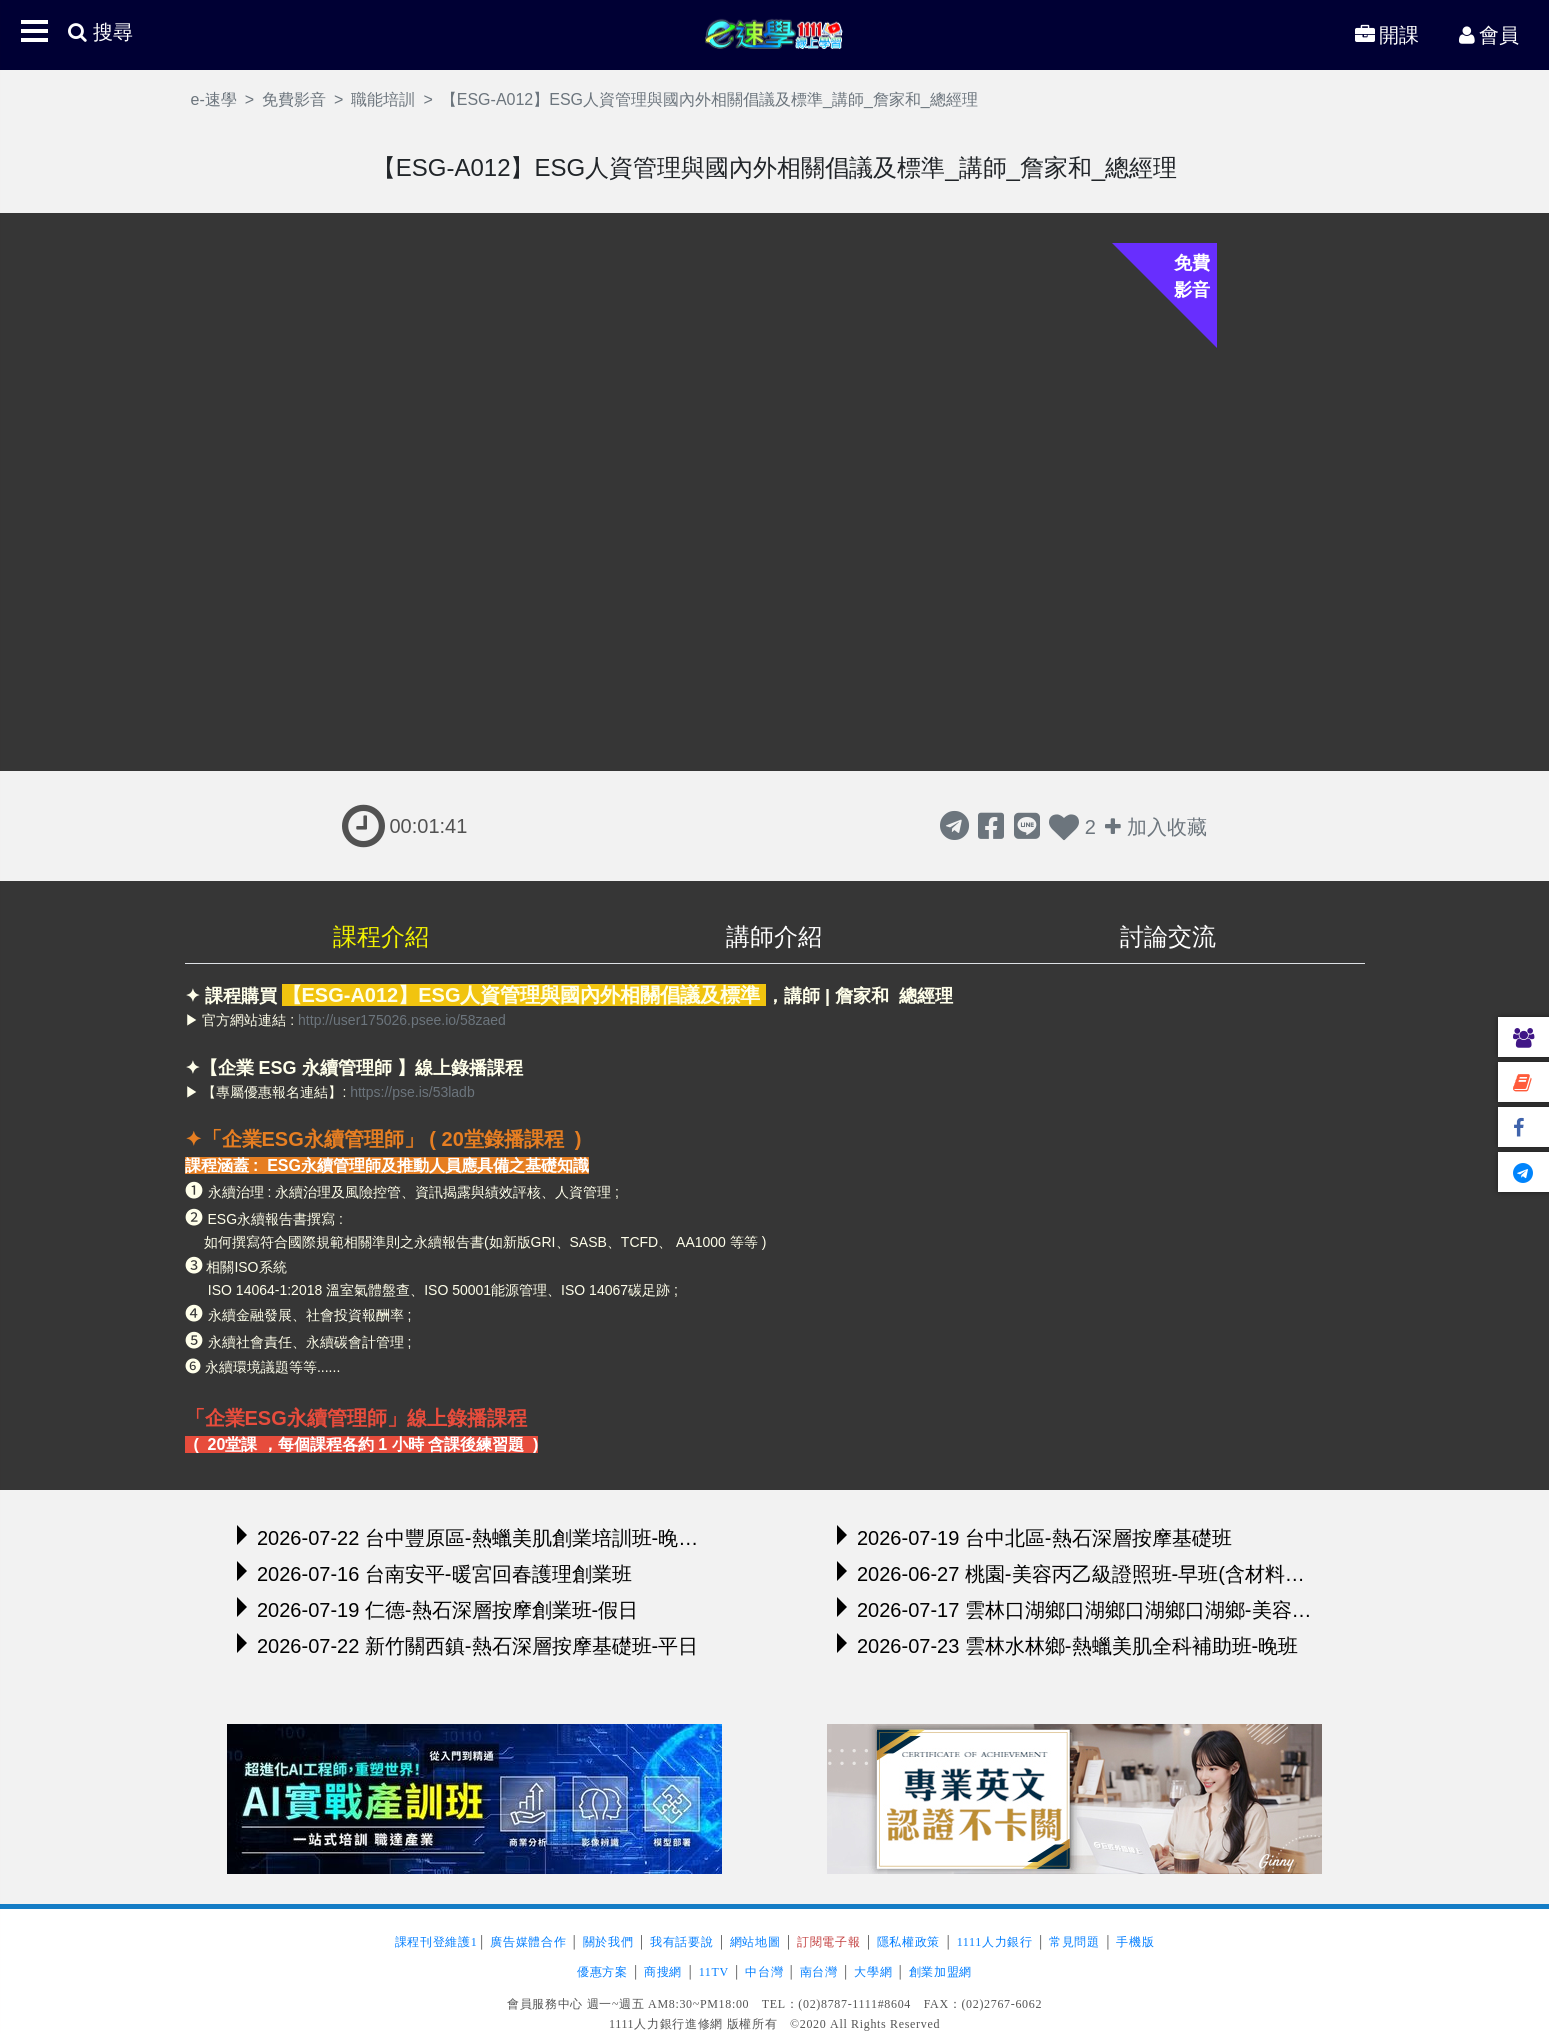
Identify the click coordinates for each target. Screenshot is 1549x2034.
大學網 (873, 1972)
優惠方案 (602, 1972)
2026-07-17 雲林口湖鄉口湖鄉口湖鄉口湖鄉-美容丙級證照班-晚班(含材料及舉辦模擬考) (1074, 1609)
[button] (34, 31)
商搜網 (663, 1972)
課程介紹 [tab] (381, 936)
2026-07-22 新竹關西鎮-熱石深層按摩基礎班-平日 (467, 1645)
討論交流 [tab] (1168, 936)
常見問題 (1074, 1942)
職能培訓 (383, 99)
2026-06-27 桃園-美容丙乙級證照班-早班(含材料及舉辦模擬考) (1074, 1573)
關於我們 (608, 1942)
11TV (714, 1972)
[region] (775, 1220)
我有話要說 (681, 1942)
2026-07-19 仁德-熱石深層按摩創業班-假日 (437, 1609)
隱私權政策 (908, 1942)
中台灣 (764, 1972)
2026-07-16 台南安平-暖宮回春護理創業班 (434, 1573)
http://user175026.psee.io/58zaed (402, 1020)
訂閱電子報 (828, 1942)
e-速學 (775, 33)
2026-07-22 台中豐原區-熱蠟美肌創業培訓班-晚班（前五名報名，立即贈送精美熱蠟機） (474, 1537)
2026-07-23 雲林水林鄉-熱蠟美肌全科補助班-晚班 (1067, 1645)
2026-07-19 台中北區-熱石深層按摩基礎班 (1034, 1537)
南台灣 (819, 1972)
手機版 (1135, 1942)
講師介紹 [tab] (774, 936)
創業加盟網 (940, 1972)
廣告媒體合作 (528, 1942)
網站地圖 (755, 1942)
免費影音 (294, 99)
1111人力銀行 (995, 1942)
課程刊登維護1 (436, 1942)
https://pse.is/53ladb (410, 1092)
